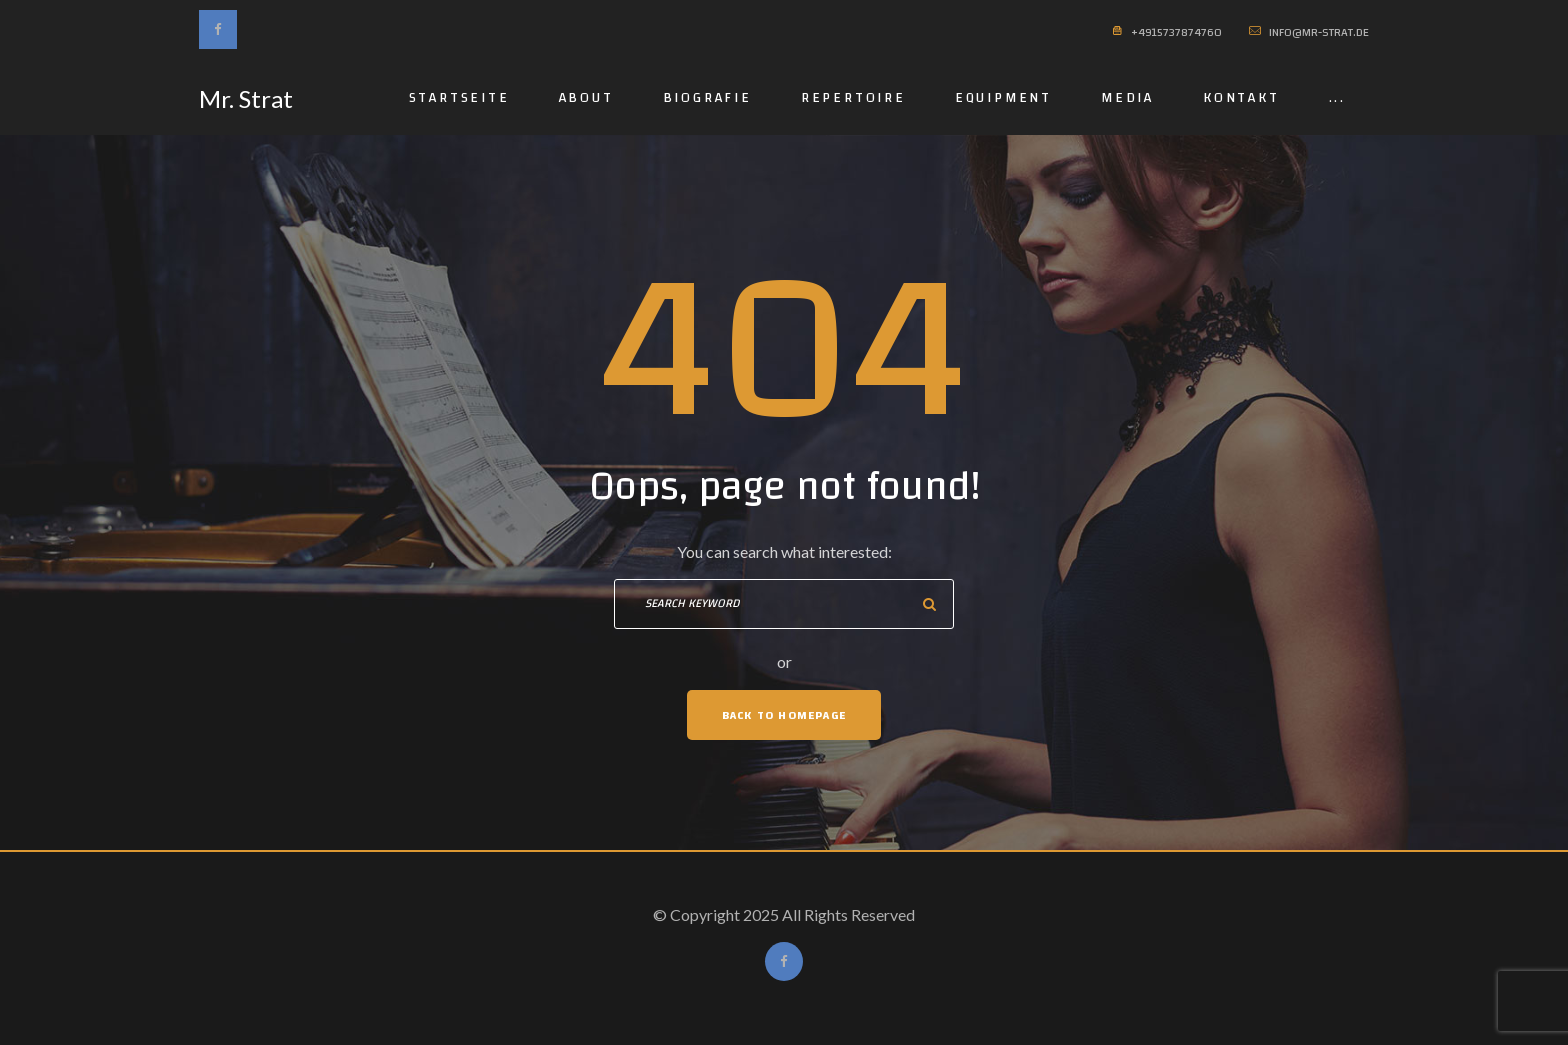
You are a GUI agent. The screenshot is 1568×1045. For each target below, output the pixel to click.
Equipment (1003, 98)
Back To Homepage (784, 715)
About (586, 98)
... (1337, 98)
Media (1127, 98)
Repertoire (853, 98)
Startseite (459, 98)
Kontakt (1241, 98)
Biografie (707, 98)
